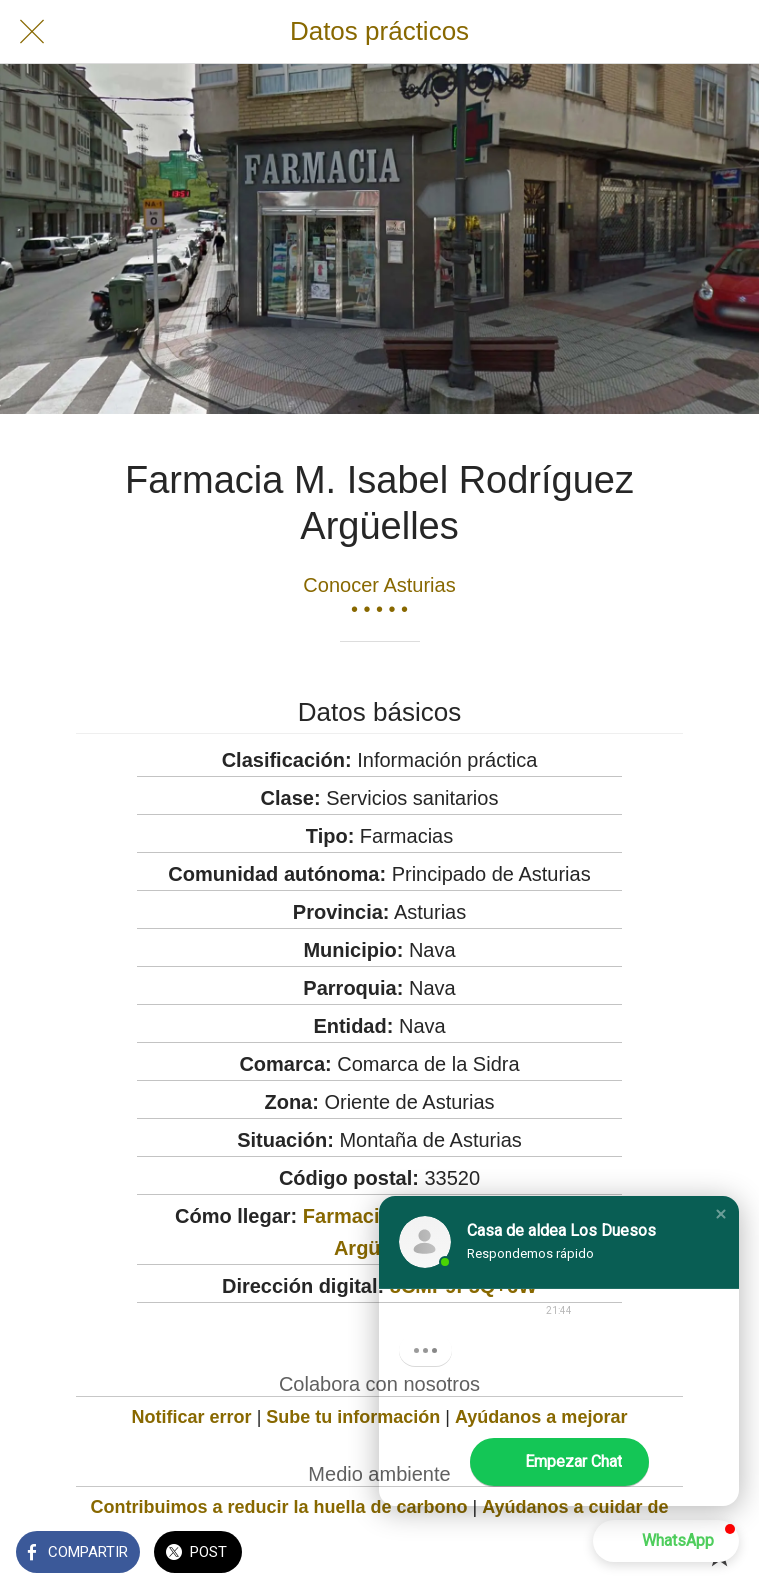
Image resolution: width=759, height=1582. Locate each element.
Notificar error (192, 1417)
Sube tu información (353, 1417)
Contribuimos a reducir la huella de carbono (278, 1507)
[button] (721, 1214)
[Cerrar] (32, 32)
